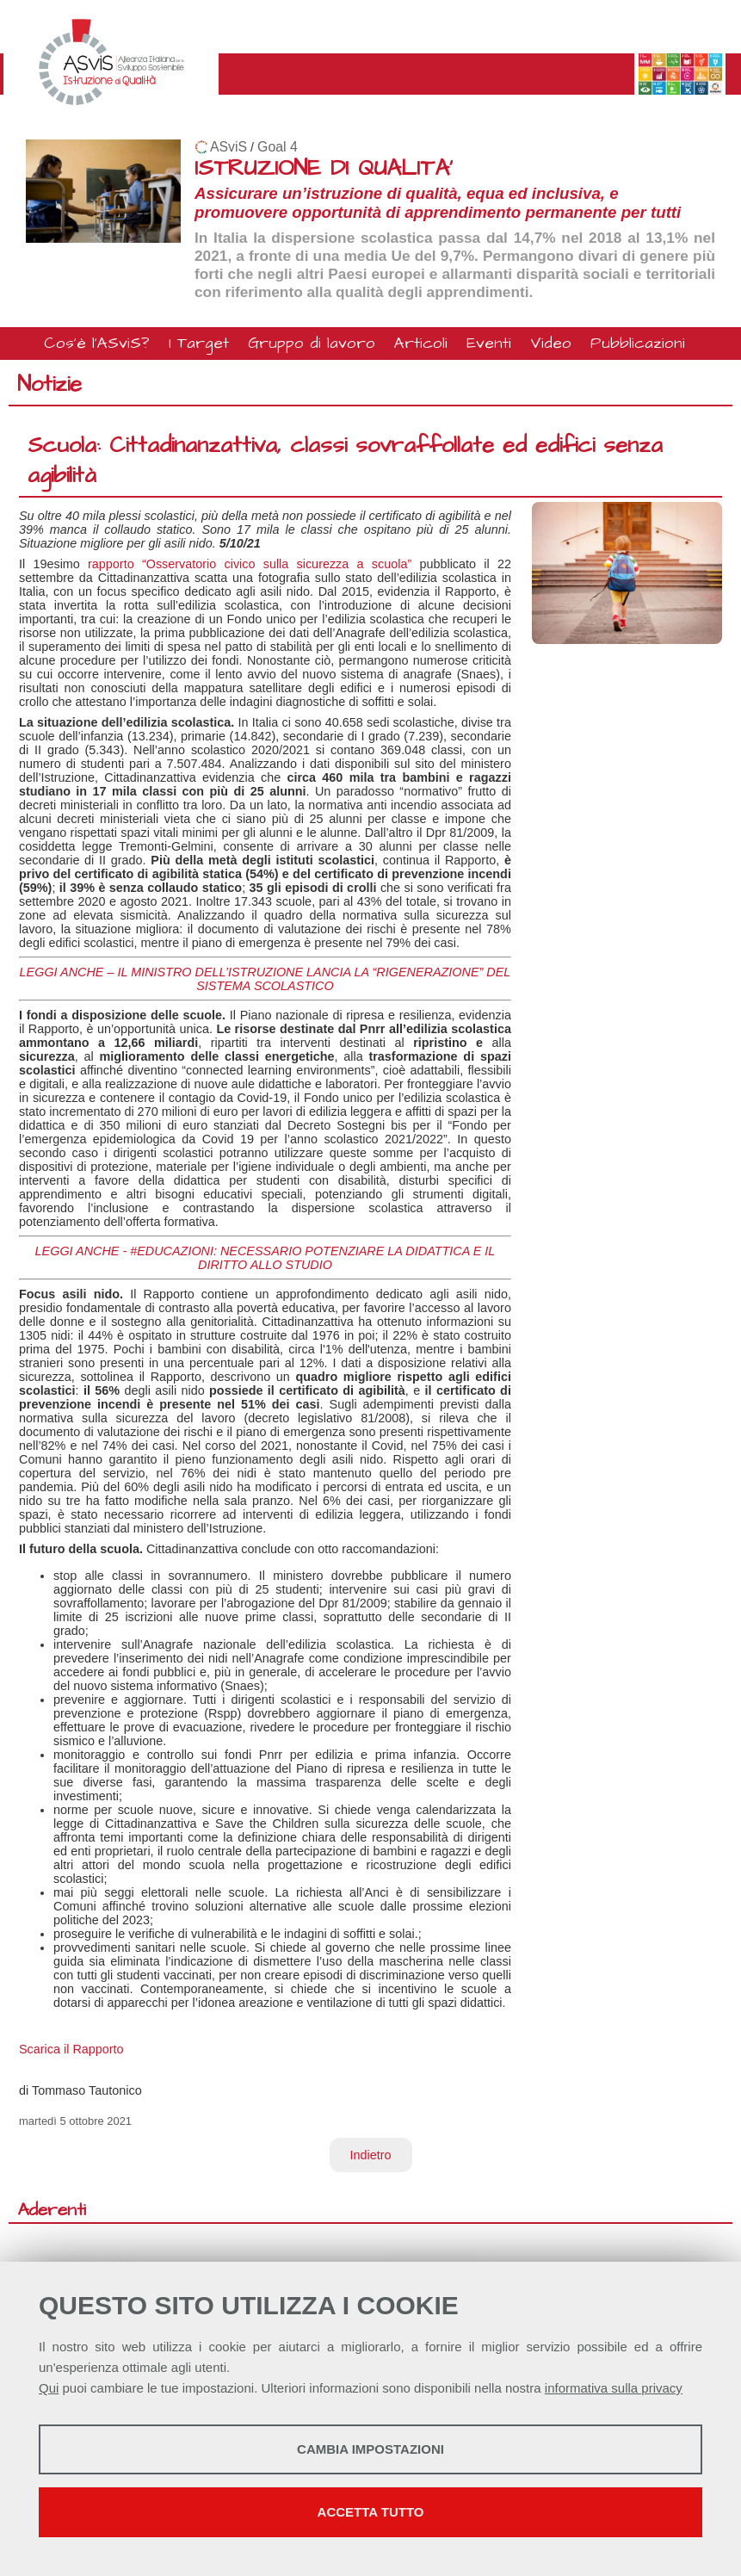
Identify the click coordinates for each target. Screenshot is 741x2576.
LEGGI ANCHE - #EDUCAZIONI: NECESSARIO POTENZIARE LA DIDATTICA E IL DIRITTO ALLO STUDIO (265, 1258)
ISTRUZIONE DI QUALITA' (324, 168)
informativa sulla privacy (613, 2388)
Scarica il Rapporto (71, 2049)
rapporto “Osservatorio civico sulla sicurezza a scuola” (249, 564)
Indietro (371, 2155)
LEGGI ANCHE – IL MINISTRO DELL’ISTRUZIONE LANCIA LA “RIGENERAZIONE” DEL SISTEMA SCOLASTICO (265, 979)
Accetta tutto (371, 2512)
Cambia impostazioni (370, 2449)
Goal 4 (277, 146)
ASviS (228, 146)
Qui (49, 2388)
